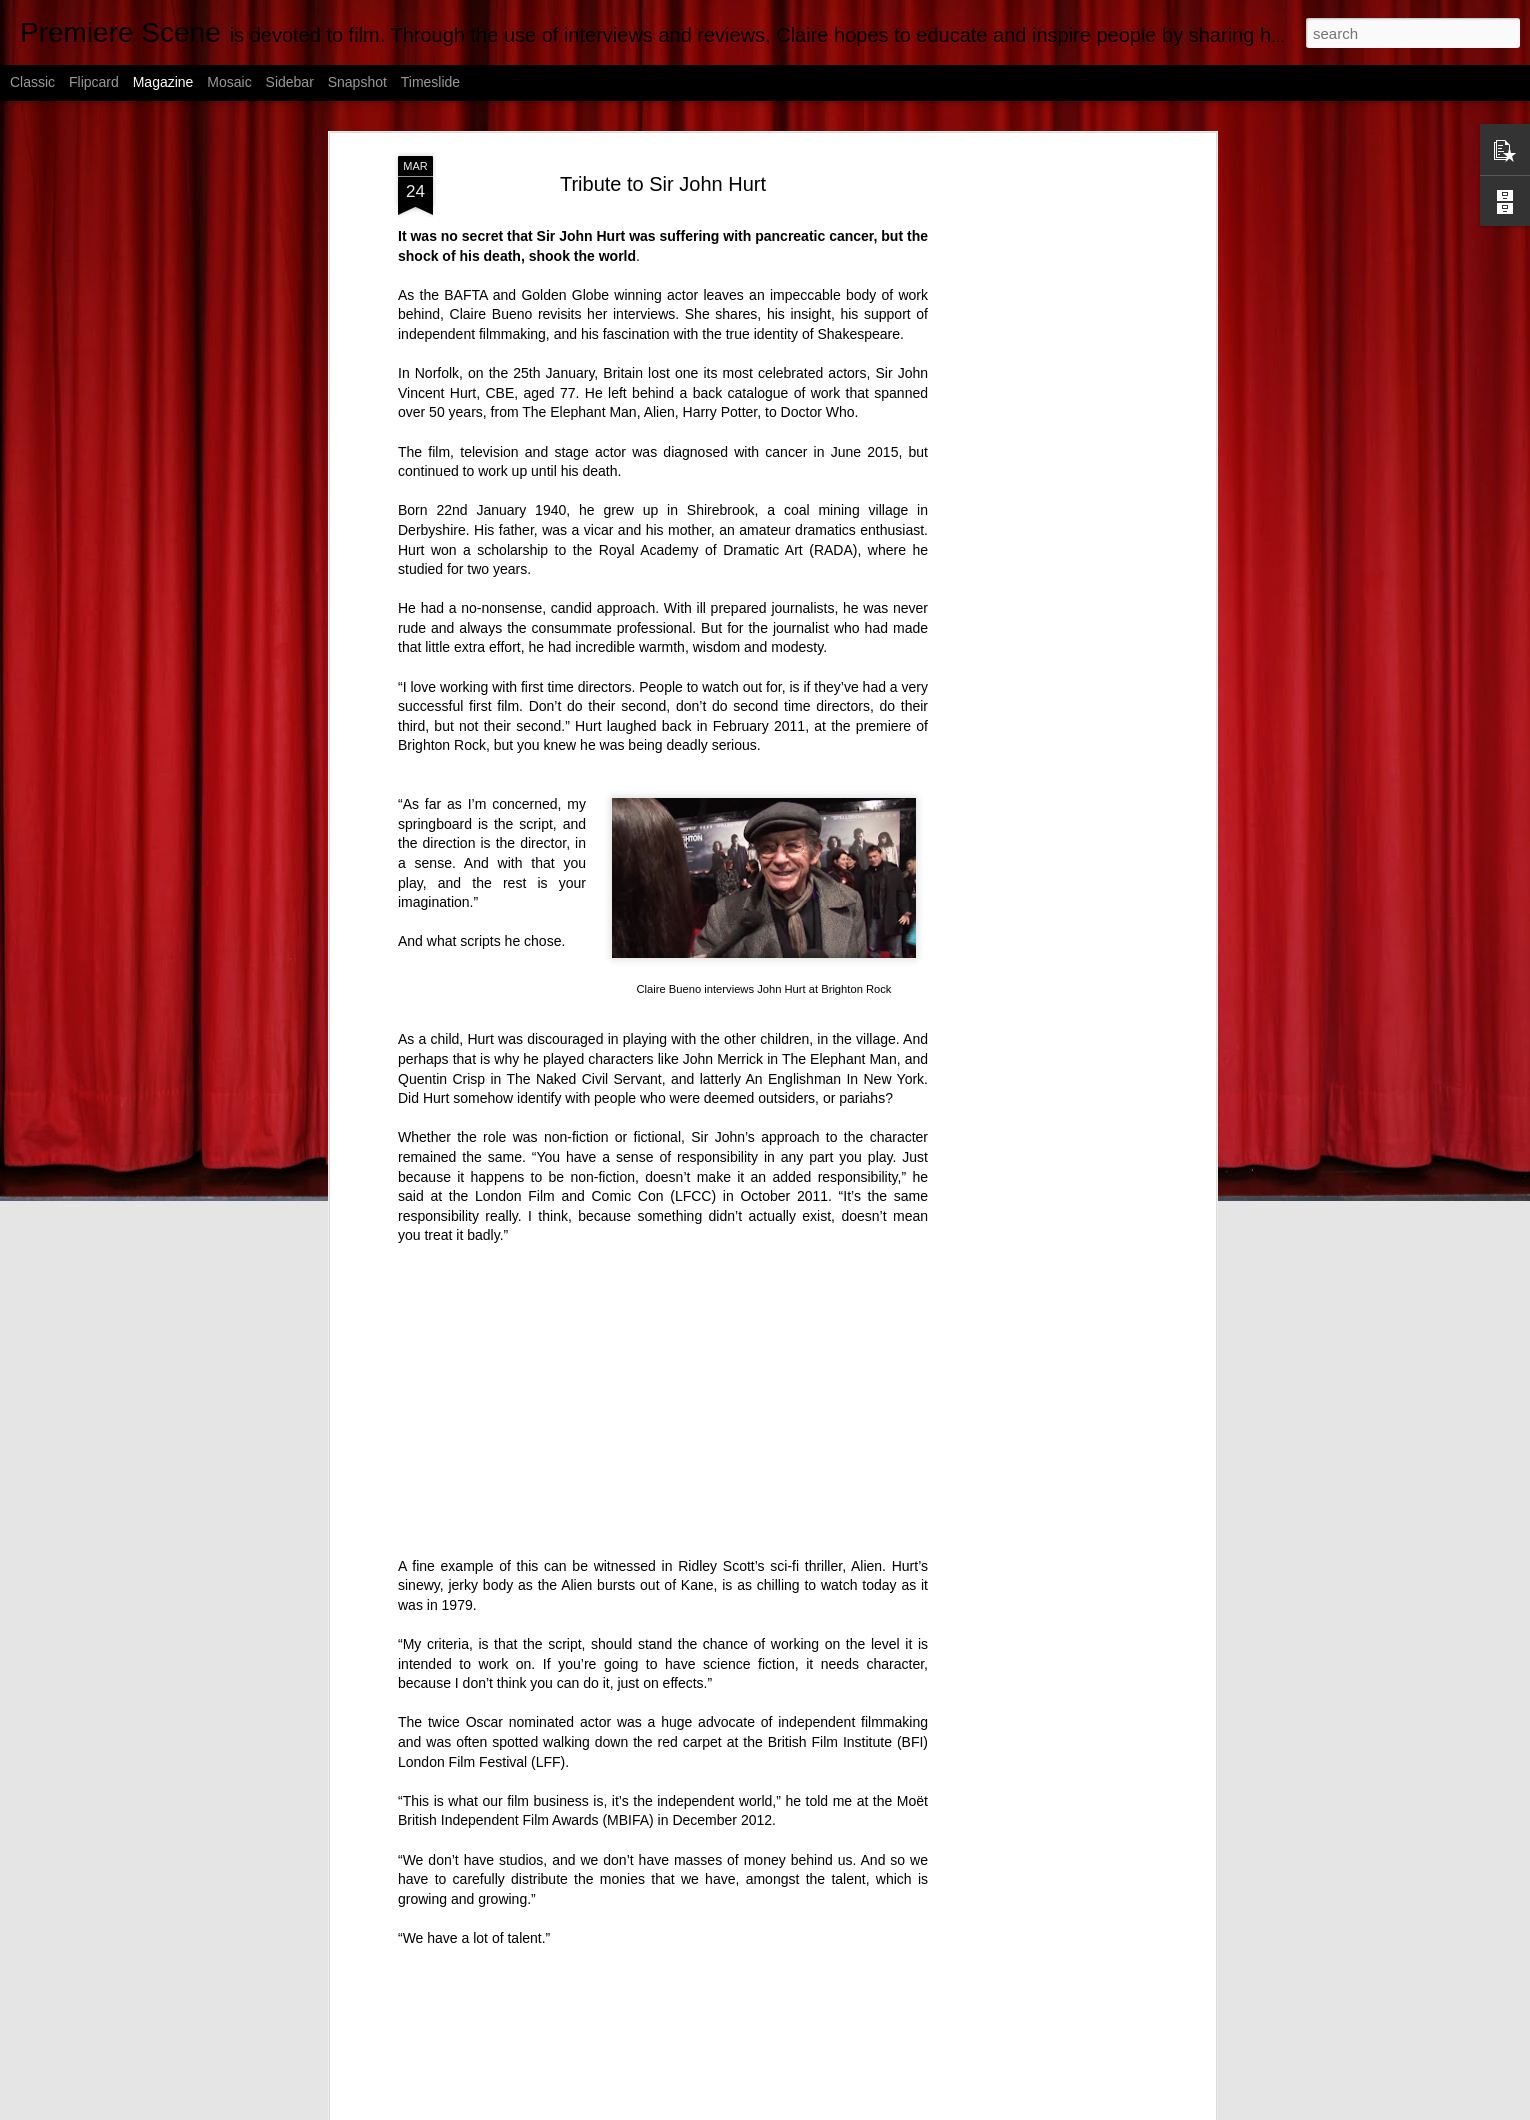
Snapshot (357, 82)
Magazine (163, 82)
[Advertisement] (1038, 471)
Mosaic (229, 82)
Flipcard (94, 82)
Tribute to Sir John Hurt (663, 184)
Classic (32, 82)
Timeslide (430, 82)
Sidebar (290, 82)
